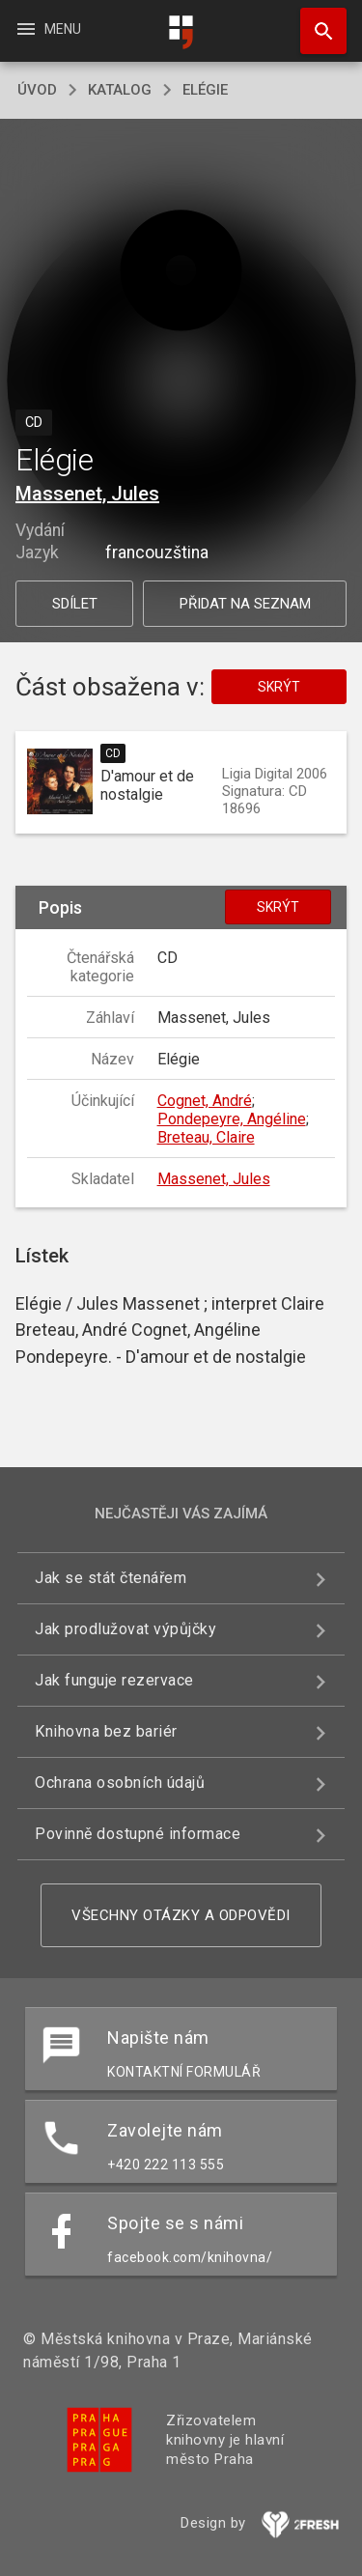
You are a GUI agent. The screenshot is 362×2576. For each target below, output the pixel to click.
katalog (120, 90)
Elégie (205, 90)
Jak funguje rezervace (114, 1680)
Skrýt (279, 686)
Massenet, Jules (87, 493)
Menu (47, 29)
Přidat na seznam (245, 603)
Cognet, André (204, 1100)
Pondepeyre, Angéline (231, 1119)
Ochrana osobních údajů (120, 1782)
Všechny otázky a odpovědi (181, 1915)
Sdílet (74, 603)
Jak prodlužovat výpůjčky (125, 1629)
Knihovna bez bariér (106, 1731)
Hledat (314, 21)
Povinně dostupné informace (137, 1834)
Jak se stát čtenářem (110, 1578)
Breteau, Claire (206, 1137)
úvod (37, 90)
